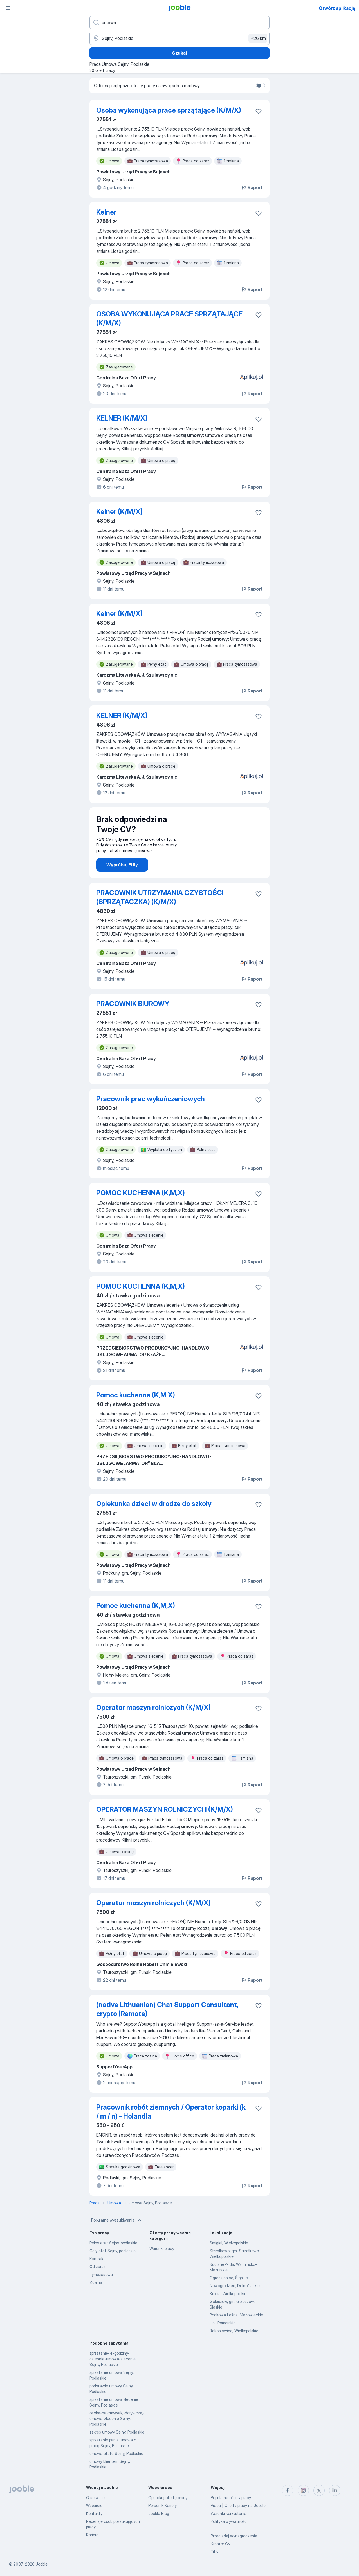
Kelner (106, 212)
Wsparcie (94, 2505)
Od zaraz (97, 2266)
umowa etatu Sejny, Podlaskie (116, 2453)
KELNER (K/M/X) (121, 418)
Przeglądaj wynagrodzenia (234, 2535)
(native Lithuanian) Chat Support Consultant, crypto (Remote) (167, 2009)
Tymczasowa (101, 2274)
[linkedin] (334, 2490)
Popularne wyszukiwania (116, 2220)
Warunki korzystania (228, 2513)
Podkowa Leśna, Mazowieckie (236, 2315)
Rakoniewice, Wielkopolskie (234, 2330)
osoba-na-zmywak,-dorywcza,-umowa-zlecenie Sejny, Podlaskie (117, 2418)
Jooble (42, 2564)
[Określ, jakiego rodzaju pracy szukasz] (179, 22)
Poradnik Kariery (162, 2505)
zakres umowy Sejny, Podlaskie (116, 2432)
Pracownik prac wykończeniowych (150, 1099)
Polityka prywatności (229, 2521)
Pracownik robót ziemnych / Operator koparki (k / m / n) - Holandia (171, 2111)
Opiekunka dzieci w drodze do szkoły (153, 1504)
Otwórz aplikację (337, 8)
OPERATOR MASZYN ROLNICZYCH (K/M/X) (164, 1809)
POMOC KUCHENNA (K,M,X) (140, 1193)
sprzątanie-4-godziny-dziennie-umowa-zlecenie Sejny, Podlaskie (112, 2359)
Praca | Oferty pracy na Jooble (238, 2505)
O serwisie (95, 2497)
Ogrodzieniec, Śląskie (229, 2277)
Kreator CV (220, 2543)
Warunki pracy (161, 2248)
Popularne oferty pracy (231, 2497)
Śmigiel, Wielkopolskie (229, 2242)
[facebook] (287, 2490)
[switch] (260, 85)
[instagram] (303, 2490)
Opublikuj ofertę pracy (167, 2497)
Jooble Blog (158, 2513)
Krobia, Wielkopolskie (228, 2293)
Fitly (214, 2551)
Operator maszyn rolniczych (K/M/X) (153, 1707)
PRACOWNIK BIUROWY (132, 1004)
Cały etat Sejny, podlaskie (112, 2250)
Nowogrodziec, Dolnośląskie (235, 2285)
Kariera (92, 2534)
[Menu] (8, 8)
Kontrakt (97, 2258)
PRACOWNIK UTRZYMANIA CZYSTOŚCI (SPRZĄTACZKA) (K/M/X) (160, 897)
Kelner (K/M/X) (119, 512)
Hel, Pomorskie (222, 2322)
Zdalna (95, 2282)
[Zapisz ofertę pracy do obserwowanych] (258, 111)
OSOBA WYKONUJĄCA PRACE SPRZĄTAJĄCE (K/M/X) (169, 318)
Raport (251, 187)
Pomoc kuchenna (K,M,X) (135, 1395)
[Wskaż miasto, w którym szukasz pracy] (179, 38)
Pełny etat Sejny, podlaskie (113, 2242)
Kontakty (94, 2513)
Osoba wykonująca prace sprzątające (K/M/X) (168, 110)
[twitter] (319, 2490)
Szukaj (179, 53)
